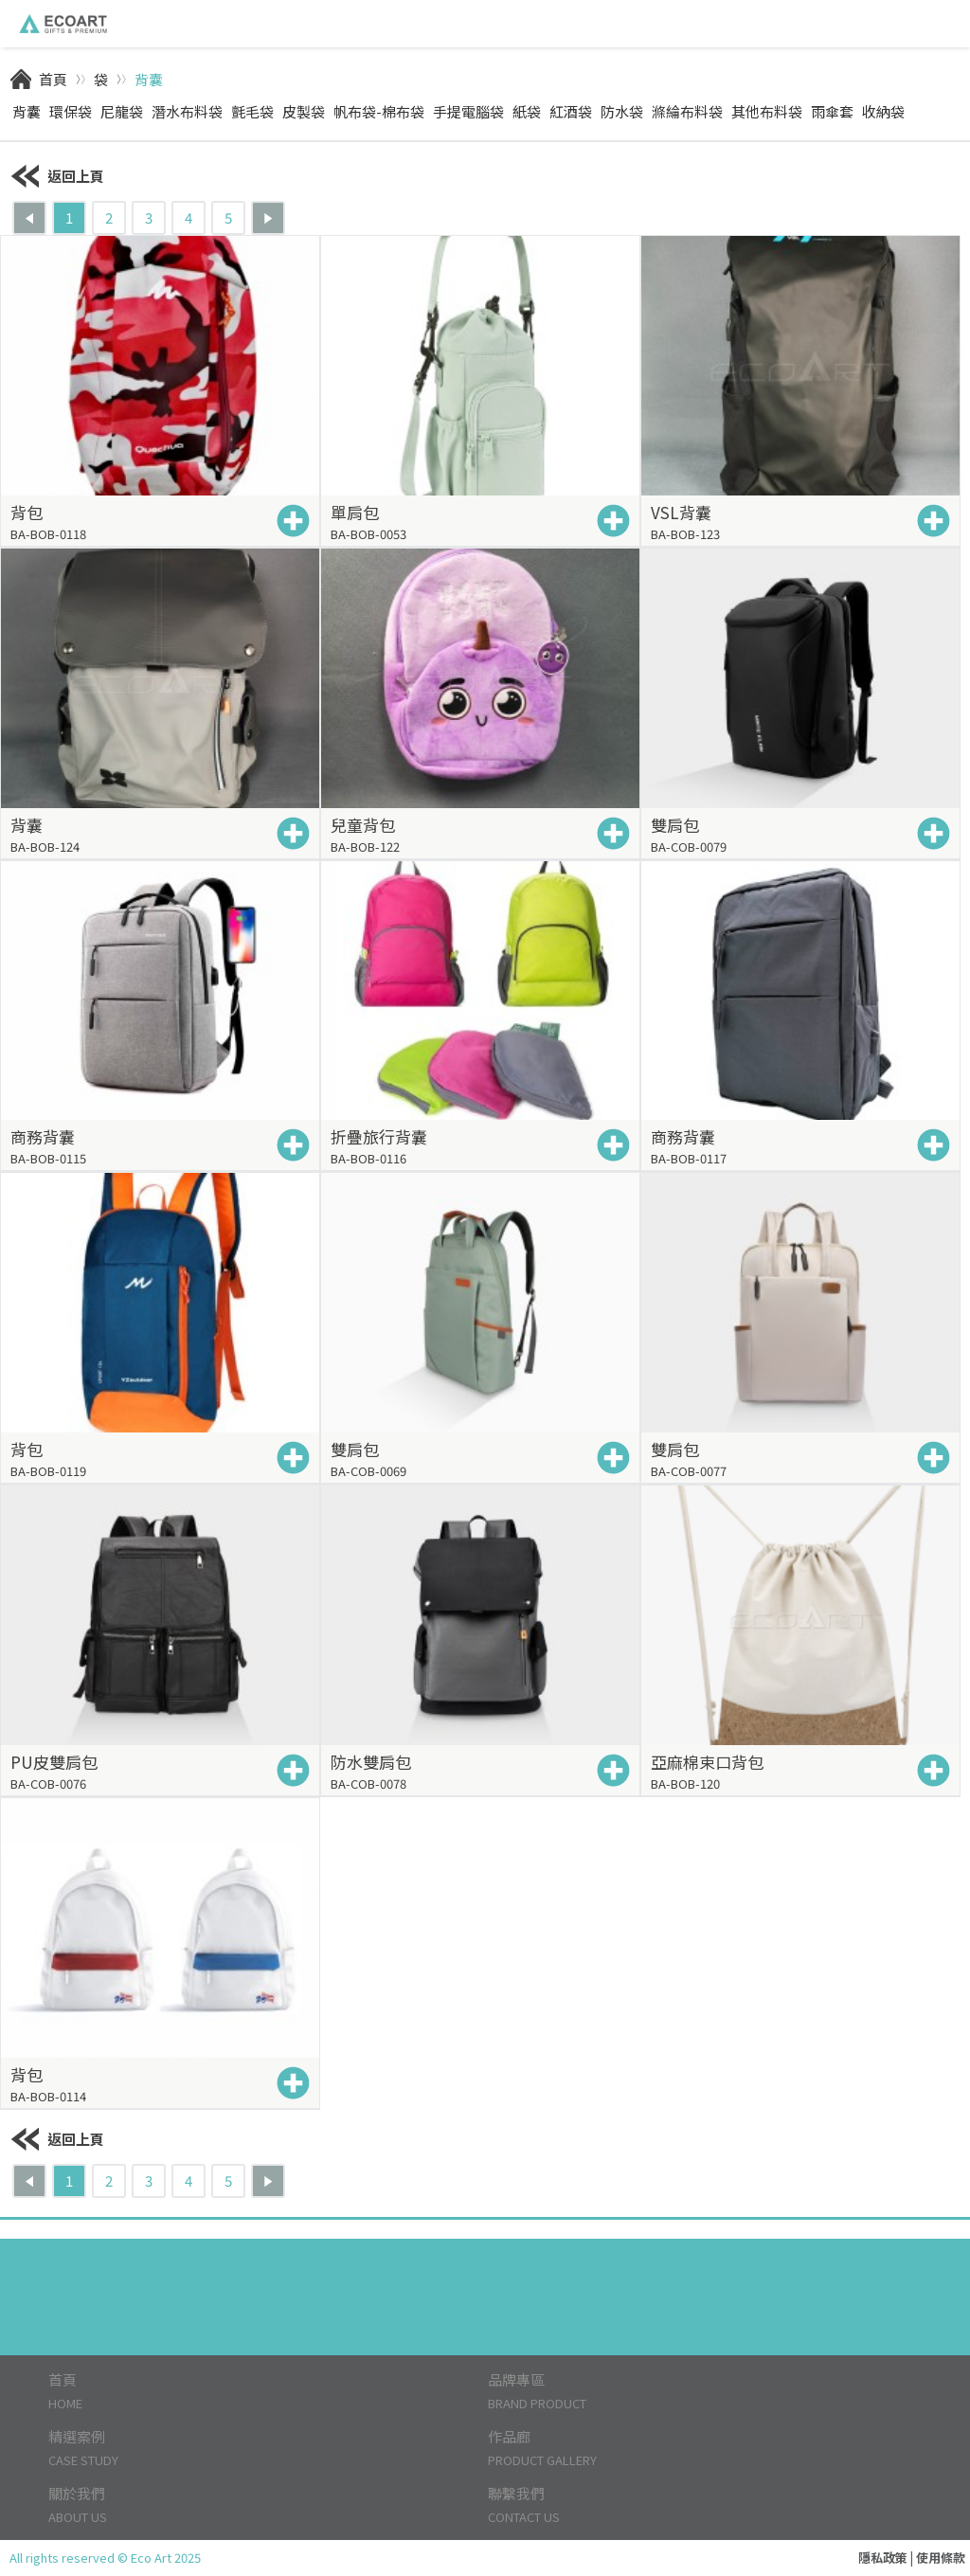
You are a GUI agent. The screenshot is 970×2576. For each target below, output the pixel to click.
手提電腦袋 (468, 111)
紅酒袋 (570, 111)
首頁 (53, 79)
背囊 (149, 79)
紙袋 (526, 111)
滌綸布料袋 (687, 111)
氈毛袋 (252, 111)
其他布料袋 (766, 111)
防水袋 (622, 111)
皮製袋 (303, 111)
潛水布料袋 (187, 111)
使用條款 (940, 2558)
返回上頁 (56, 176)
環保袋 (70, 111)
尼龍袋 (121, 111)
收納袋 (883, 111)
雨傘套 (832, 111)
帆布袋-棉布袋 (378, 111)
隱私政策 (882, 2558)
